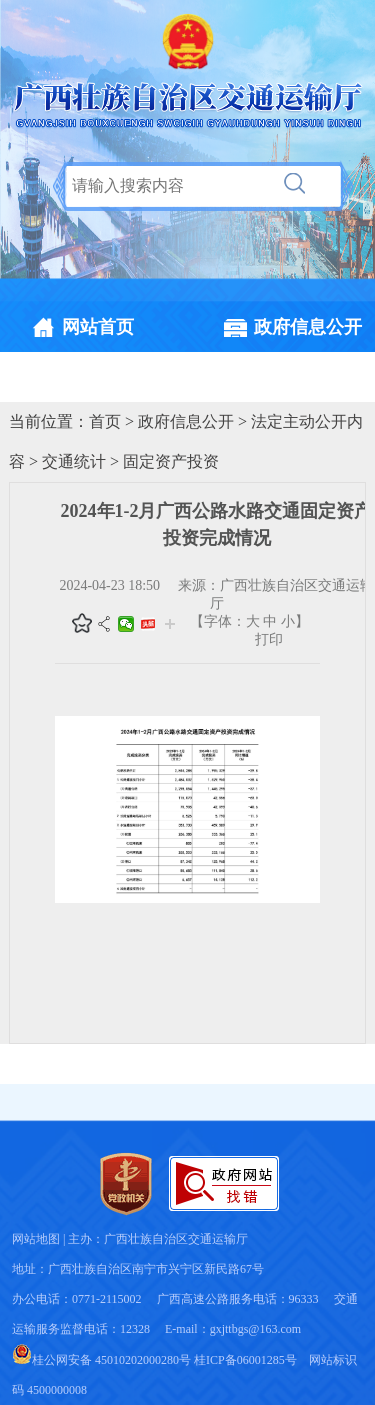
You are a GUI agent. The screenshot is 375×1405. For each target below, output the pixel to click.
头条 (148, 624)
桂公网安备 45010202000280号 (101, 1360)
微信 (126, 624)
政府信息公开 (186, 421)
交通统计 (74, 461)
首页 (105, 421)
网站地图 (36, 1239)
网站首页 (98, 327)
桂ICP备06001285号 (245, 1360)
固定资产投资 (171, 461)
